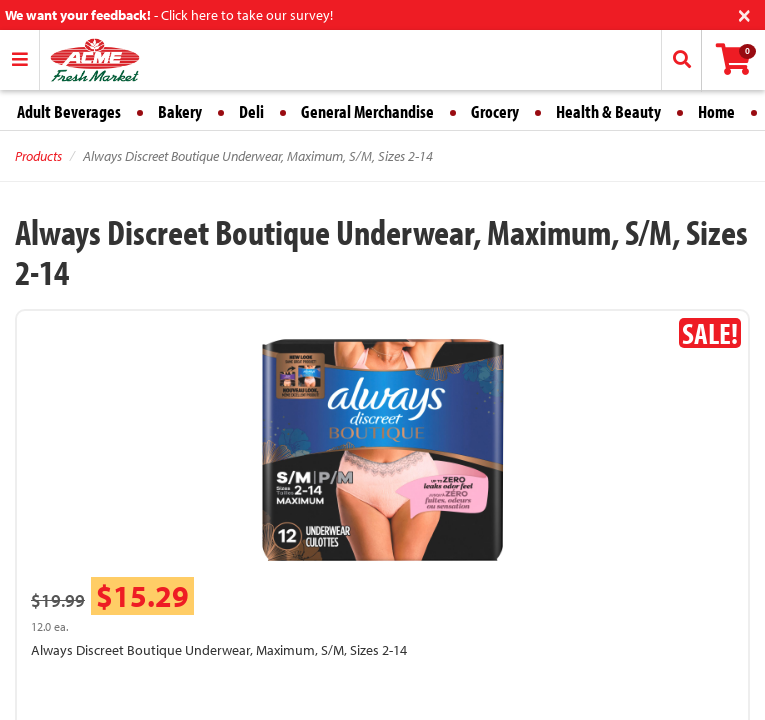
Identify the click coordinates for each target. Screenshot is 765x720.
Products (38, 156)
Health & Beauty (608, 111)
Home (716, 111)
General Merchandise (367, 111)
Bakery (180, 111)
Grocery (495, 111)
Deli (251, 111)
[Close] (744, 13)
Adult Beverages (69, 111)
